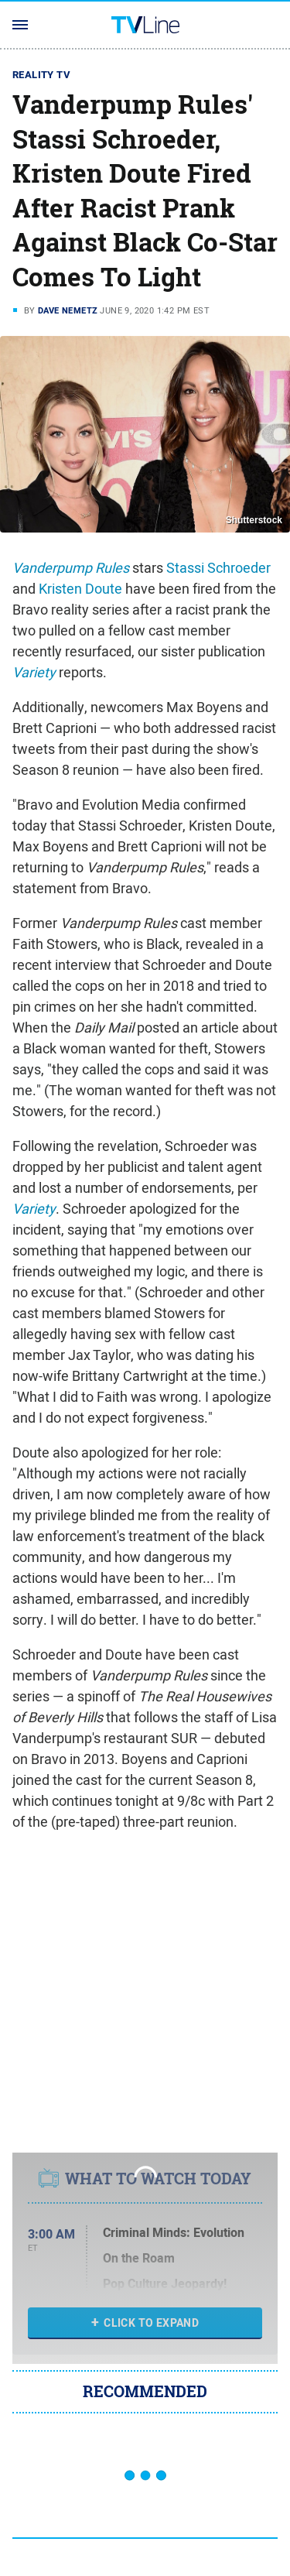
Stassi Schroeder (218, 567)
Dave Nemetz (67, 310)
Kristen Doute (80, 588)
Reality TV (41, 74)
